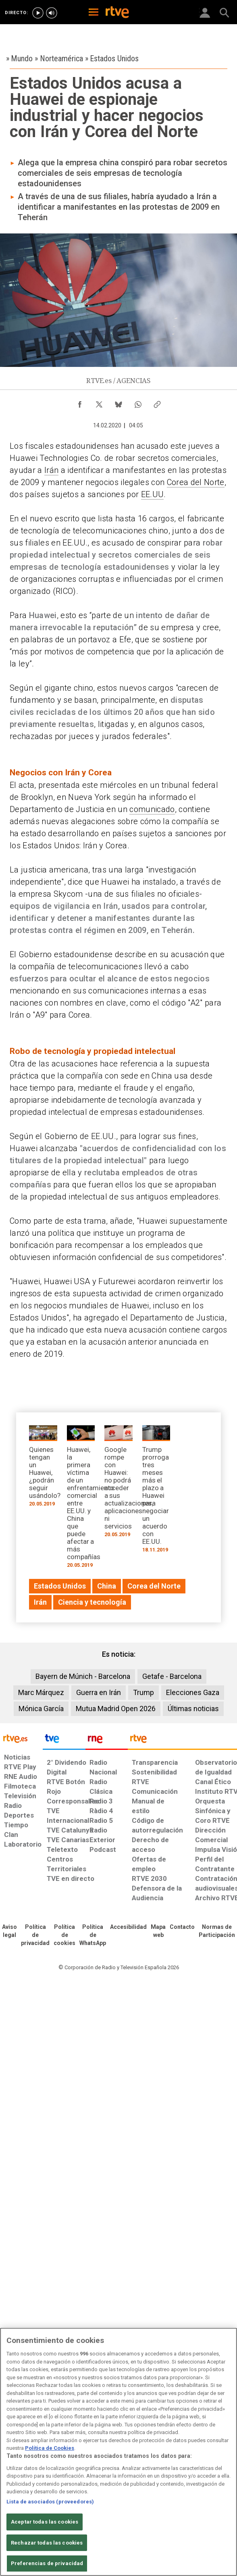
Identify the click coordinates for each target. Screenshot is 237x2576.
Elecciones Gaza (192, 1692)
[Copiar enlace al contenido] (157, 402)
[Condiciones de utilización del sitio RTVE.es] (9, 1931)
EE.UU (152, 494)
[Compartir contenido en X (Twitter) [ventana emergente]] (99, 402)
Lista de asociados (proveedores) (50, 2502)
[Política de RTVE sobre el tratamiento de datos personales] (35, 1935)
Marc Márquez (41, 1692)
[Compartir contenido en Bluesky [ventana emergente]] (118, 402)
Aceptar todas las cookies (44, 2522)
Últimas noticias (193, 1708)
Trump (143, 1692)
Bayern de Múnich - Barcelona (82, 1676)
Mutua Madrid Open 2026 (116, 1708)
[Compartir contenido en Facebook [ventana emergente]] (79, 402)
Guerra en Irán (98, 1692)
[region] (118, 2452)
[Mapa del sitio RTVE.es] (158, 1931)
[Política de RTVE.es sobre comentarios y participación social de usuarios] (217, 1931)
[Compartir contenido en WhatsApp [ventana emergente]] (138, 402)
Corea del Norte (196, 482)
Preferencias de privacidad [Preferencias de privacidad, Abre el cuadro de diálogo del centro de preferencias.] (47, 2563)
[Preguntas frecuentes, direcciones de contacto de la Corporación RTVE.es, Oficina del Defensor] (182, 1927)
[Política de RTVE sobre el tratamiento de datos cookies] (64, 1935)
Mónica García (41, 1708)
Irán (51, 470)
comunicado (152, 809)
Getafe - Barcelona (172, 1676)
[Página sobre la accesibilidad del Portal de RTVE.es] (128, 1927)
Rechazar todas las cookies (47, 2543)
